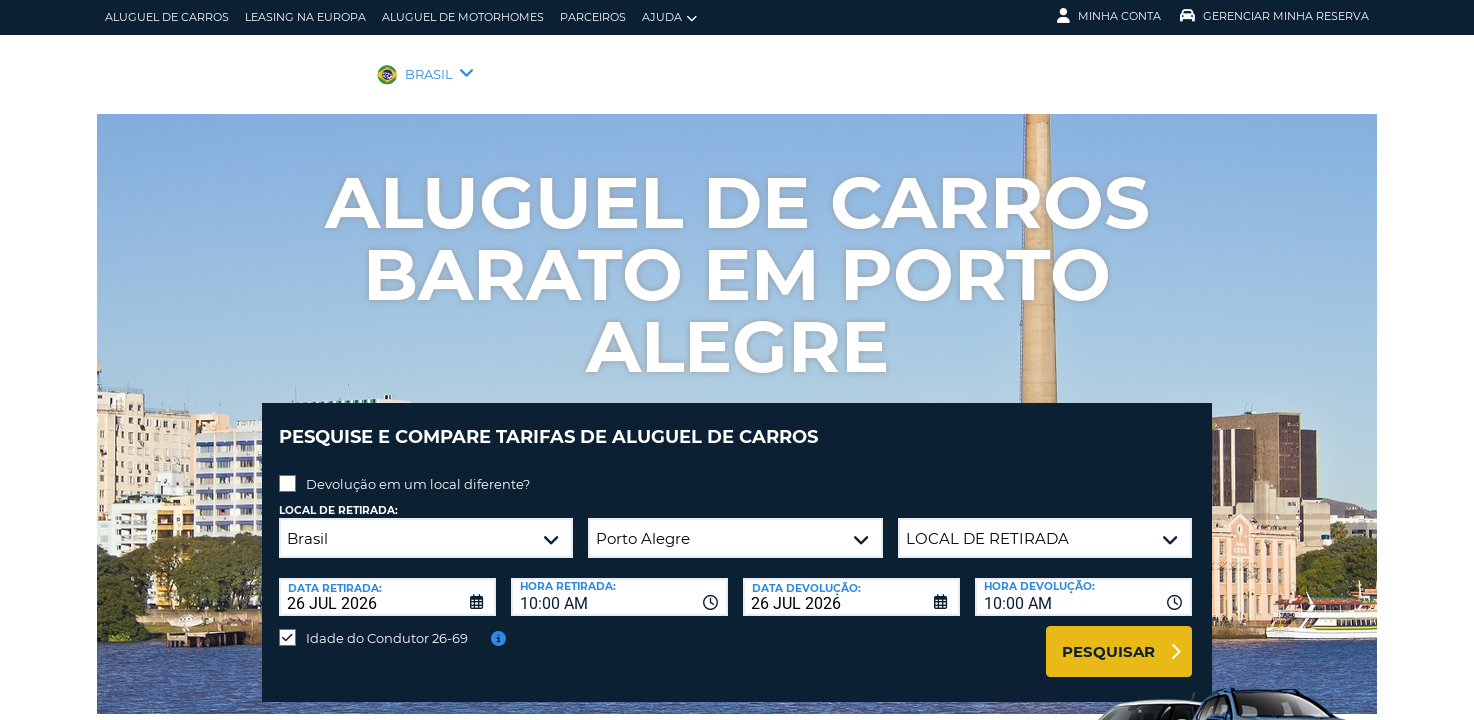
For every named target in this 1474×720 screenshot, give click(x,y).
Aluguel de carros (167, 17)
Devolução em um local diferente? (418, 469)
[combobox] (619, 582)
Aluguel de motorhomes (463, 17)
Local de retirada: (338, 495)
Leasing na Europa (305, 17)
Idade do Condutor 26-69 (387, 623)
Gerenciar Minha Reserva (1274, 16)
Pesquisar (1108, 636)
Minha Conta (1109, 16)
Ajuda (669, 17)
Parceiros (593, 17)
